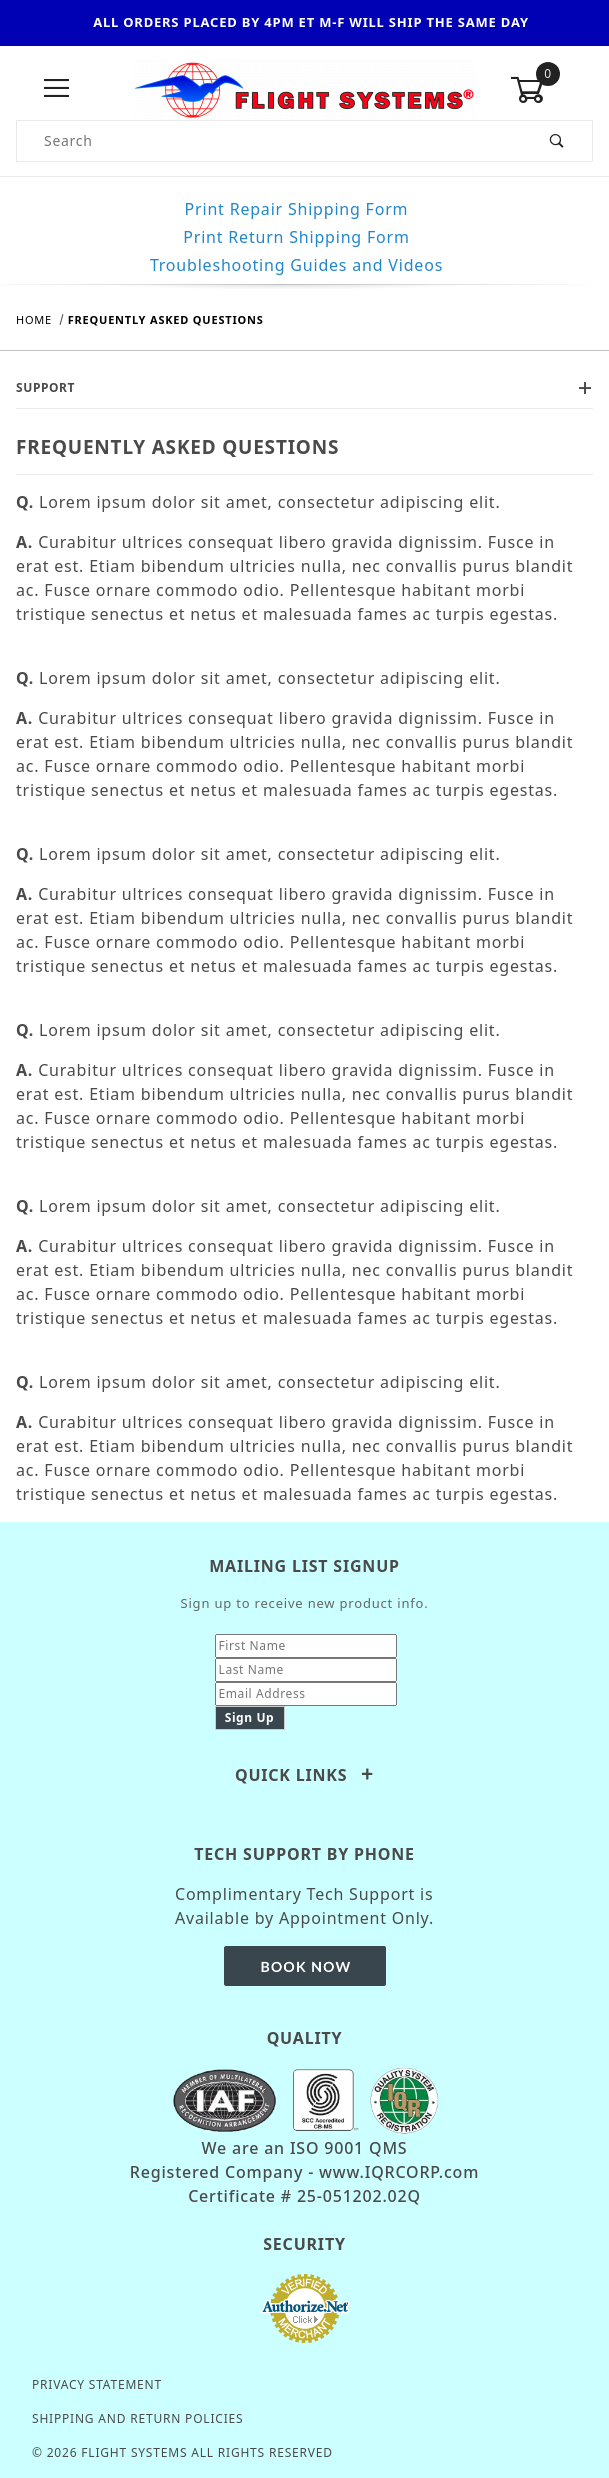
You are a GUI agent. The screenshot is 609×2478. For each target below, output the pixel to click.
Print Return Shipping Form (296, 237)
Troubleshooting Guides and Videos (296, 265)
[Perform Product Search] (557, 141)
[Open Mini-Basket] (551, 90)
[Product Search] (270, 141)
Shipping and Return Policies (137, 2418)
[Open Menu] (57, 89)
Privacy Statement (97, 2384)
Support (304, 387)
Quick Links (304, 1775)
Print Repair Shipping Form (297, 209)
